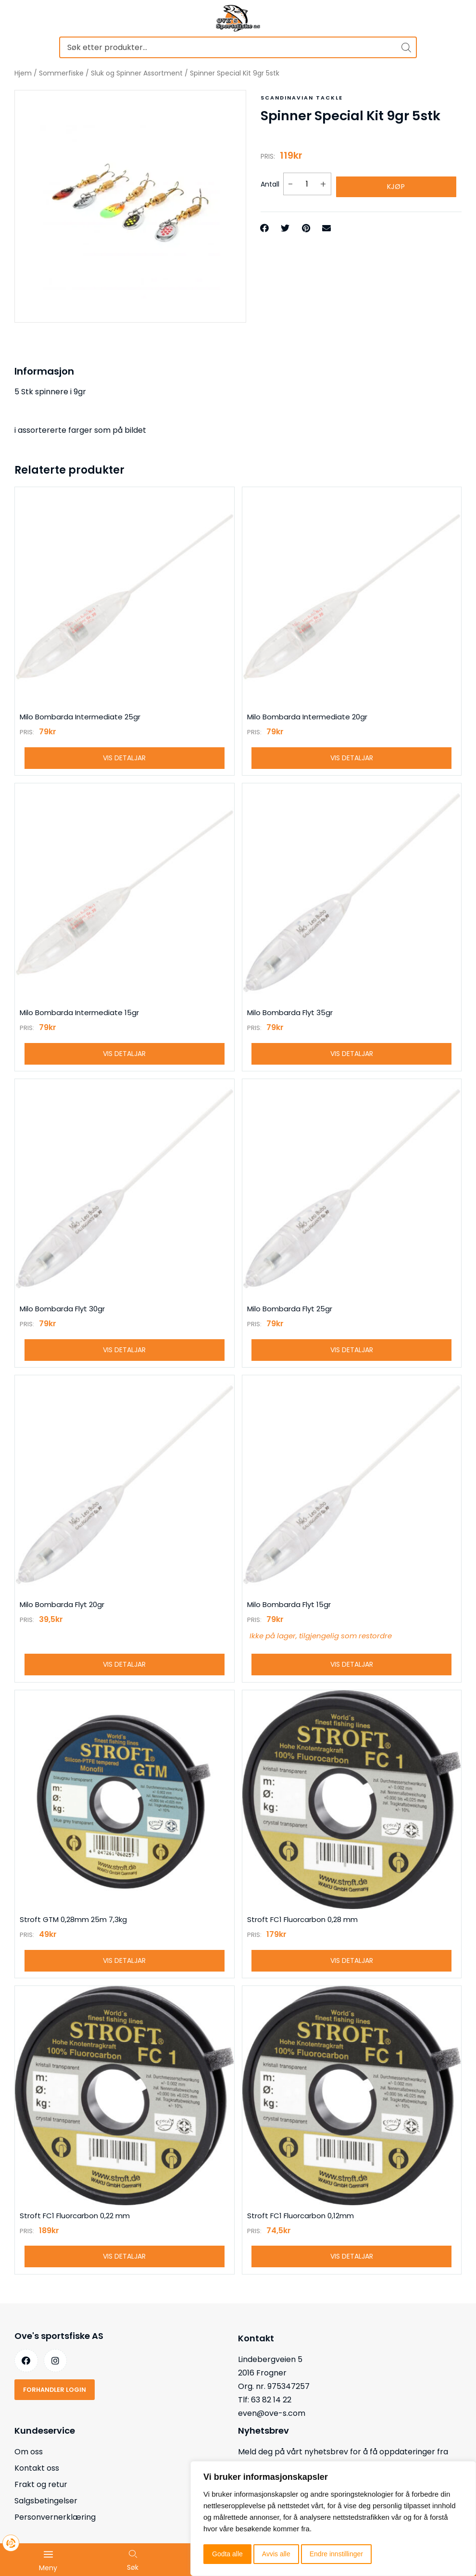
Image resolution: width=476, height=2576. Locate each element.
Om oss (28, 2471)
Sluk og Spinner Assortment (137, 73)
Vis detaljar (124, 760)
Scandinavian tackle (299, 97)
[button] (265, 223)
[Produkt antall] (307, 181)
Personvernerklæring (55, 2537)
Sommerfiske (61, 73)
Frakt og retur (40, 2504)
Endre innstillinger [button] (336, 2554)
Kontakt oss (36, 2488)
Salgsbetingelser (45, 2520)
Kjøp (396, 181)
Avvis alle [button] (276, 2554)
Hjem (23, 73)
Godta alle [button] (227, 2554)
